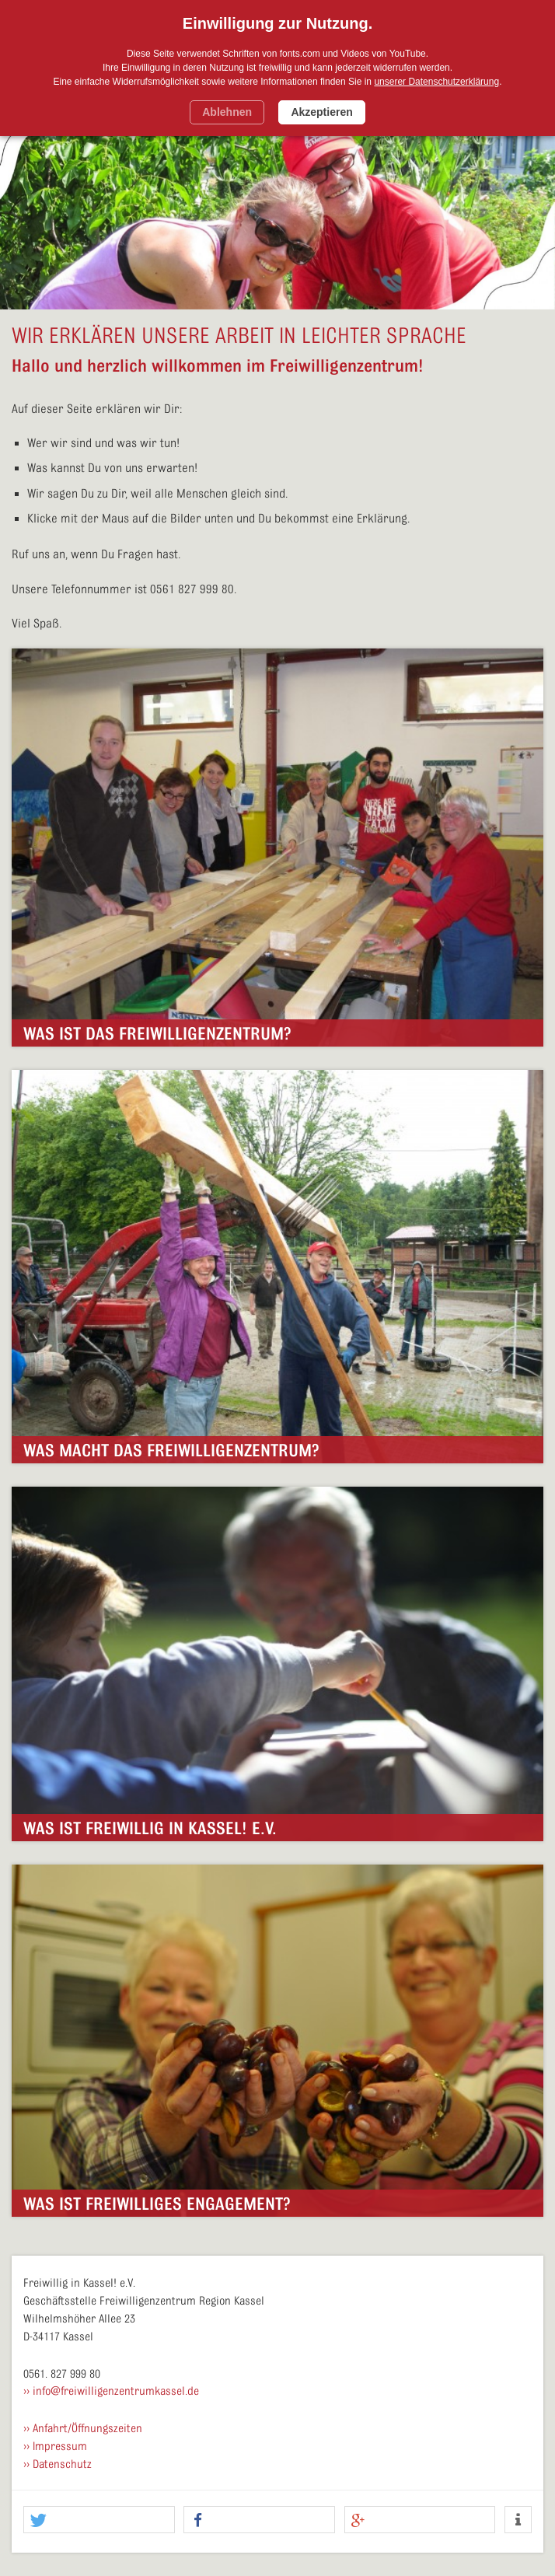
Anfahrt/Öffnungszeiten (87, 2428)
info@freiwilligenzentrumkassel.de (116, 2391)
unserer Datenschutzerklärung (436, 81)
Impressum (60, 2446)
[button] (99, 2520)
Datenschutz (62, 2464)
